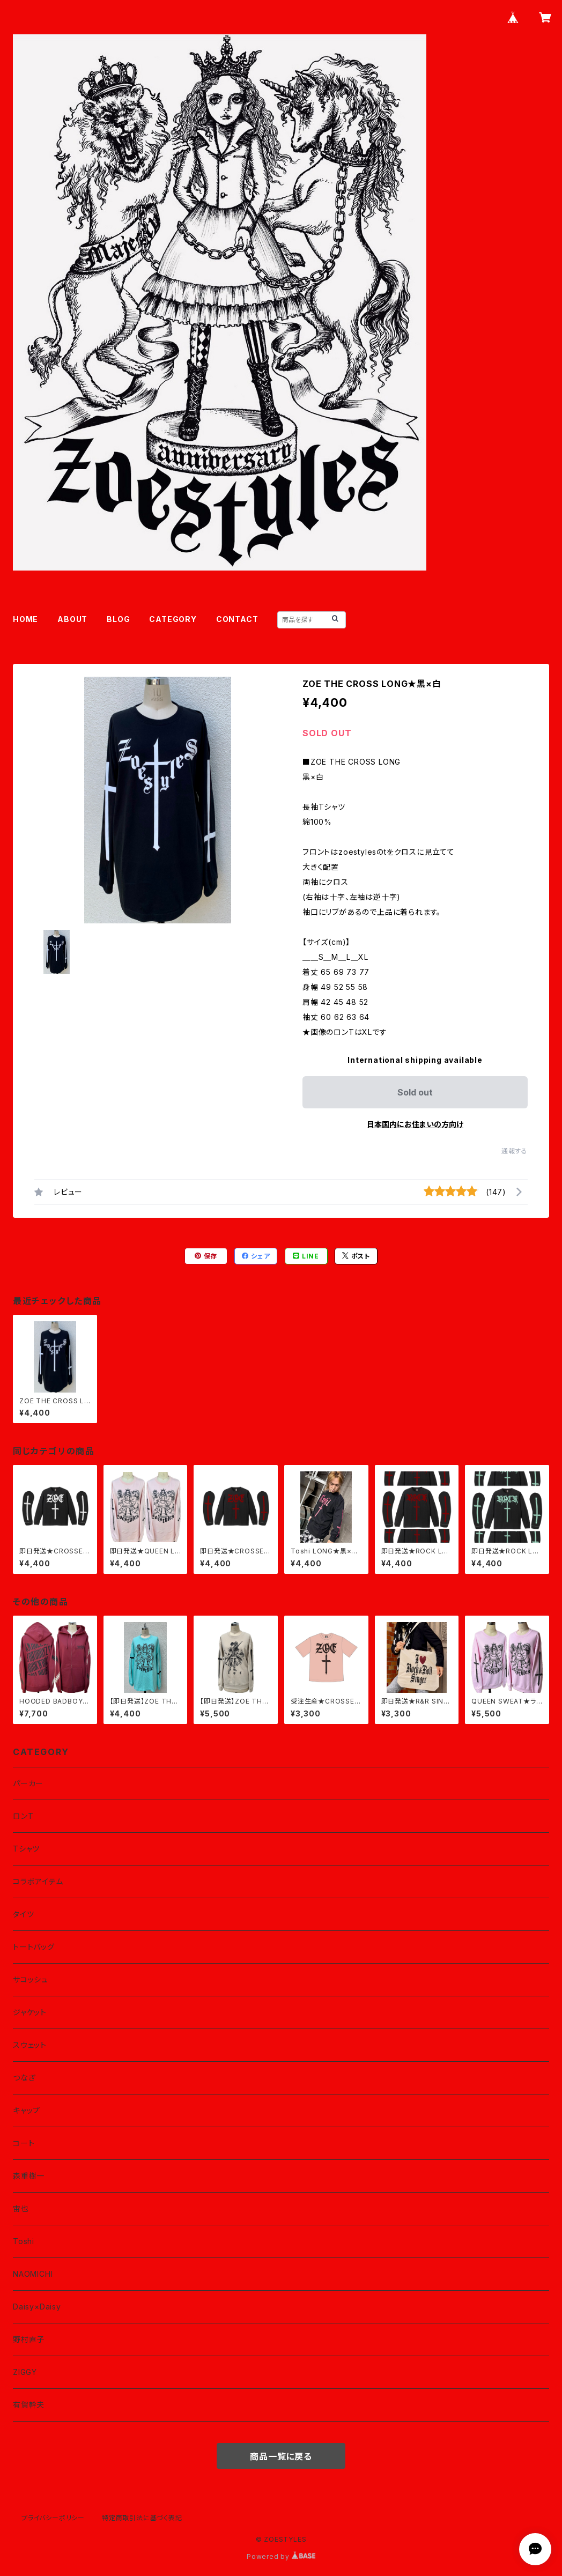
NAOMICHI (33, 2273)
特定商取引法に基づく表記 (142, 2518)
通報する (514, 1151)
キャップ (26, 2110)
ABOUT (72, 619)
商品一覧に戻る (281, 2456)
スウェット (30, 2044)
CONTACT (237, 619)
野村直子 (29, 2339)
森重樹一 (29, 2175)
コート (23, 2143)
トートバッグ (34, 1946)
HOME (25, 619)
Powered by (281, 2556)
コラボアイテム (38, 1881)
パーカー (28, 1783)
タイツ (23, 1914)
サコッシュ (30, 1979)
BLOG (118, 619)
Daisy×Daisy (37, 2306)
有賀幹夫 (29, 2404)
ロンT (23, 1815)
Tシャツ (26, 1848)
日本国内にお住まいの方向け (415, 1124)
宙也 (21, 2208)
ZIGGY (25, 2372)
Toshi (23, 2241)
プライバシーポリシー (53, 2518)
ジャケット (30, 2012)
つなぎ (24, 2077)
